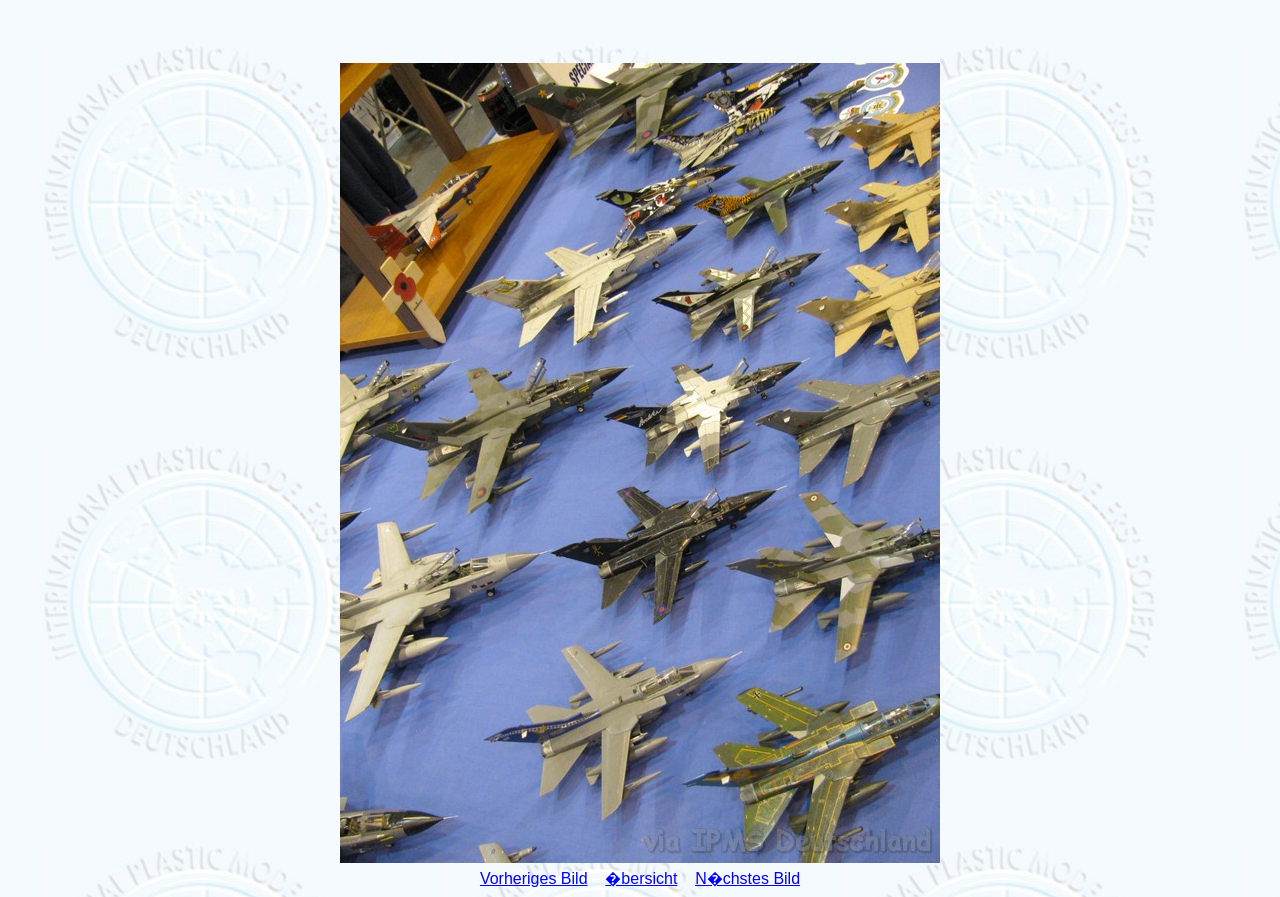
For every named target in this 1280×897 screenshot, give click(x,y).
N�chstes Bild (747, 878)
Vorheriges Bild (534, 878)
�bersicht (641, 878)
